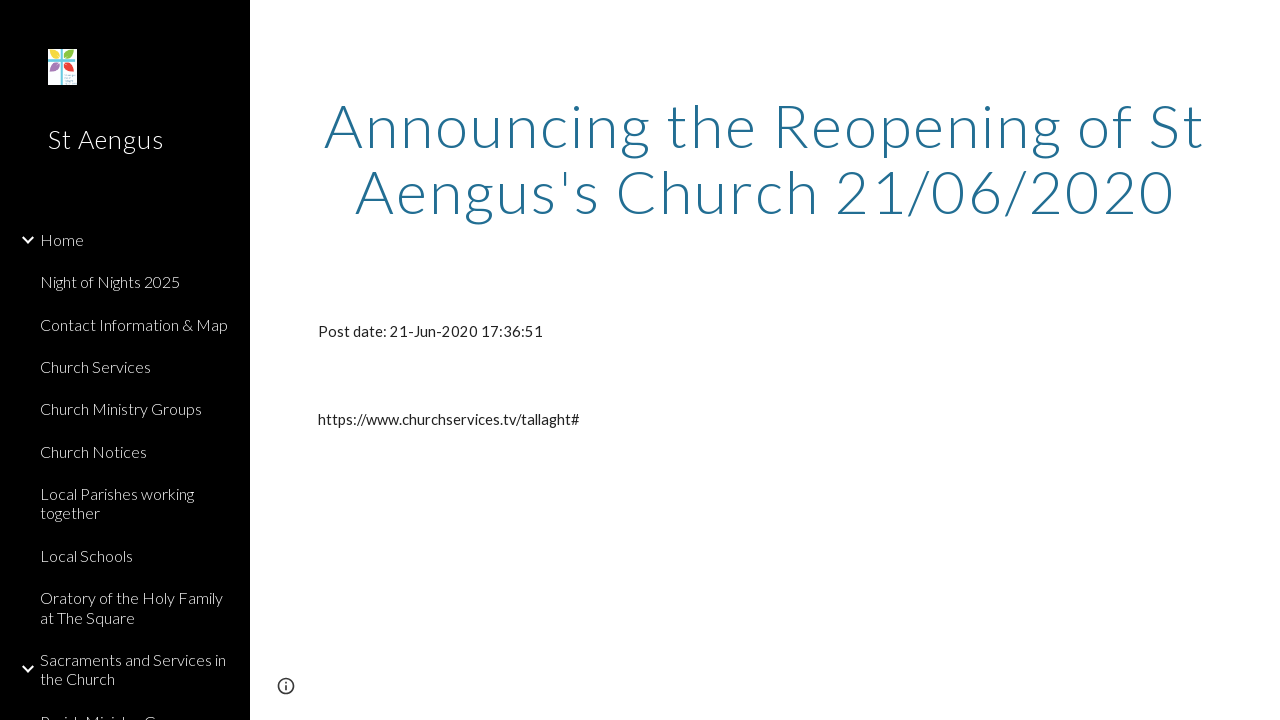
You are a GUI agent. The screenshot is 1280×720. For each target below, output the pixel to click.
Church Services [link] (95, 366)
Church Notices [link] (93, 451)
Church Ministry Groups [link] (121, 408)
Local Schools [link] (86, 555)
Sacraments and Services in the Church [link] (133, 669)
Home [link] (62, 239)
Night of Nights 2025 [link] (110, 281)
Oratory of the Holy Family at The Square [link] (131, 607)
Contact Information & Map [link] (134, 324)
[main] (765, 158)
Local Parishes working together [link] (117, 503)
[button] (1256, 28)
